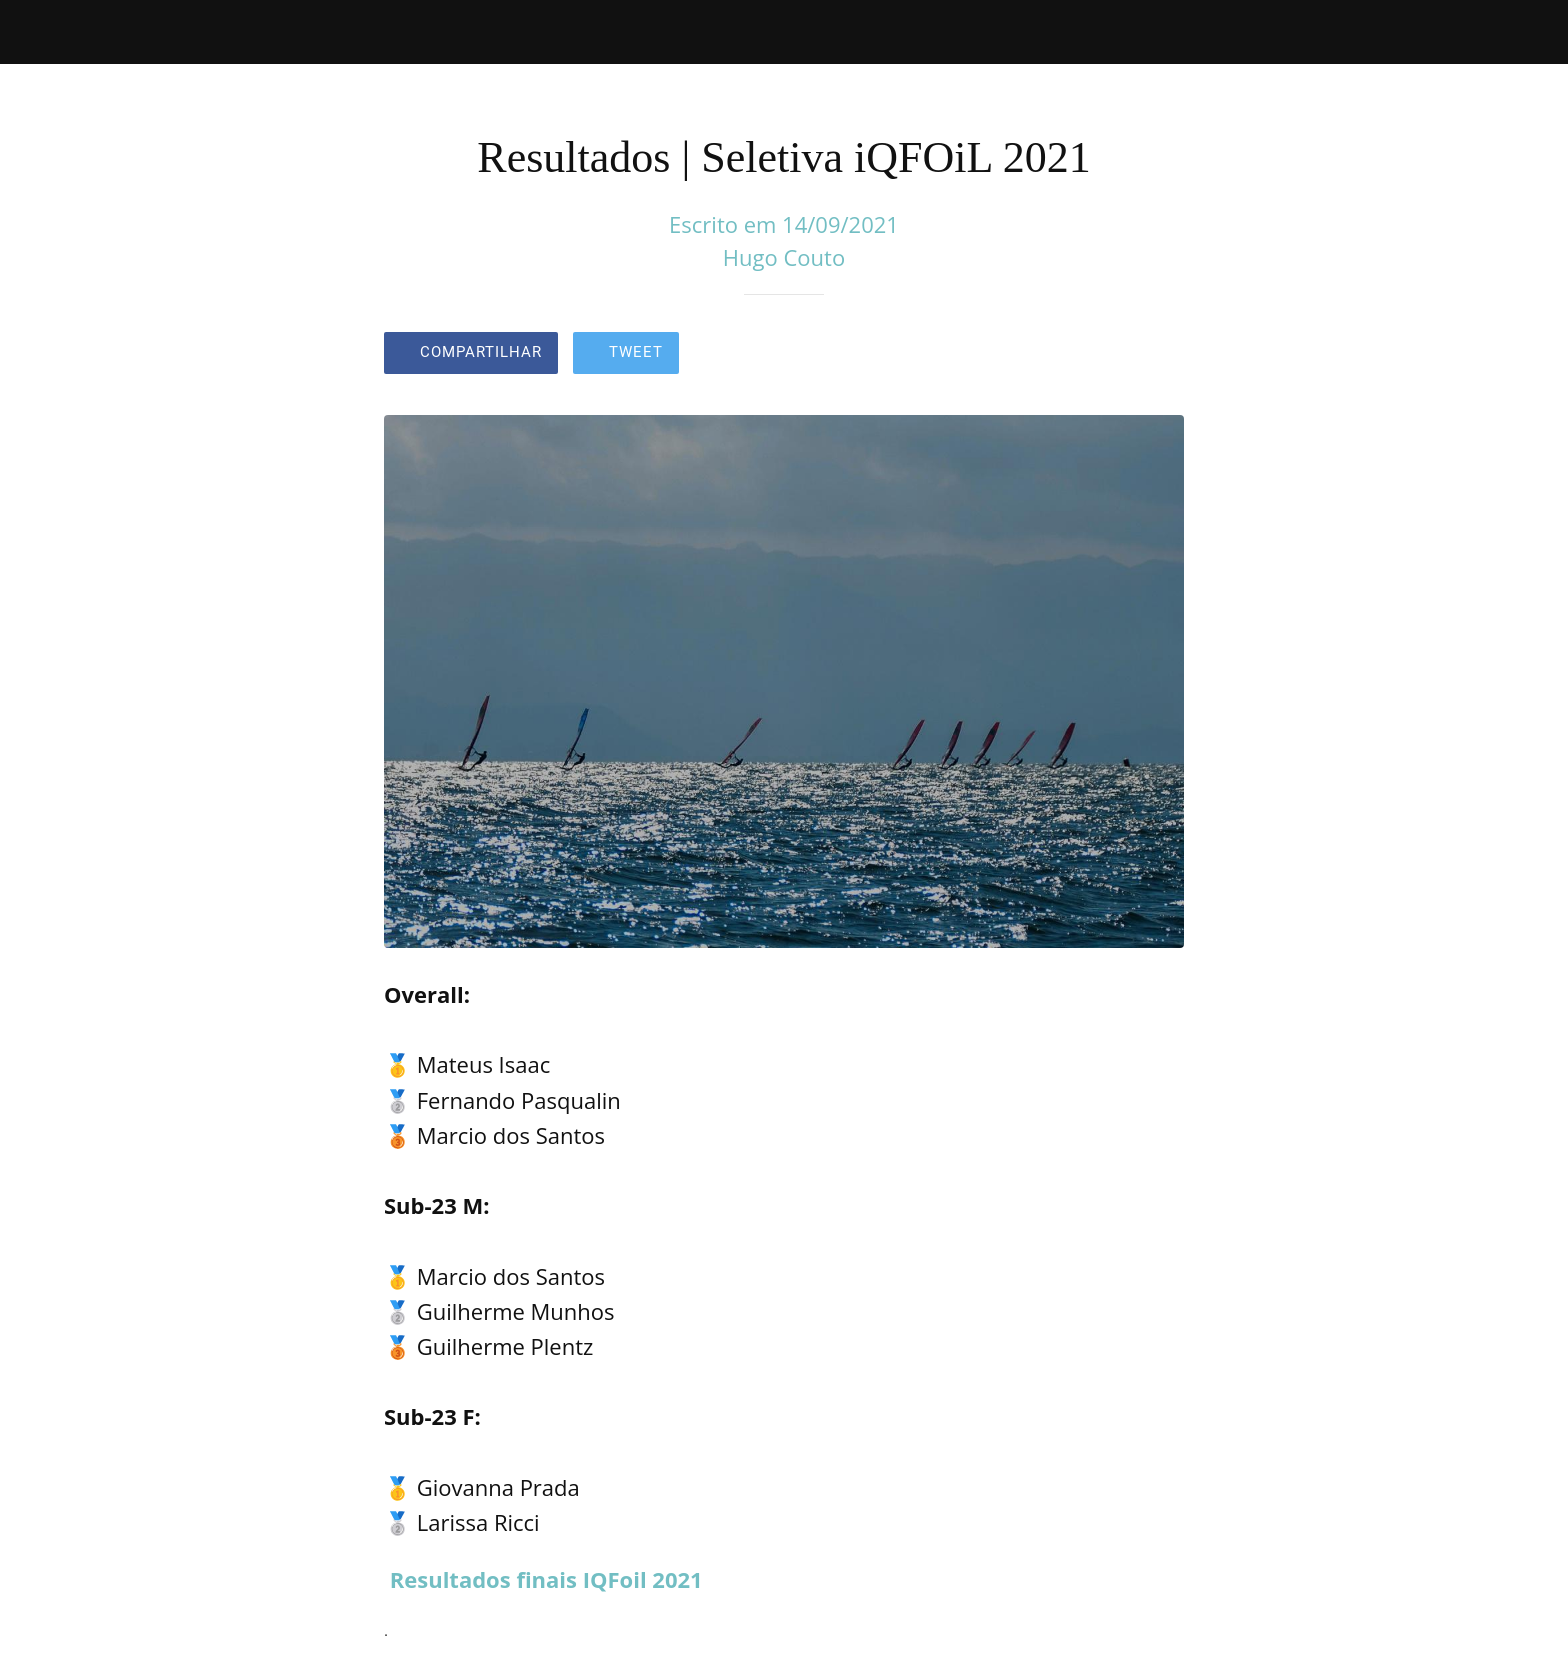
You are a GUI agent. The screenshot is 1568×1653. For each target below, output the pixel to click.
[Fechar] (40, 32)
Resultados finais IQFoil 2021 (546, 1579)
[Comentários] (1160, 355)
